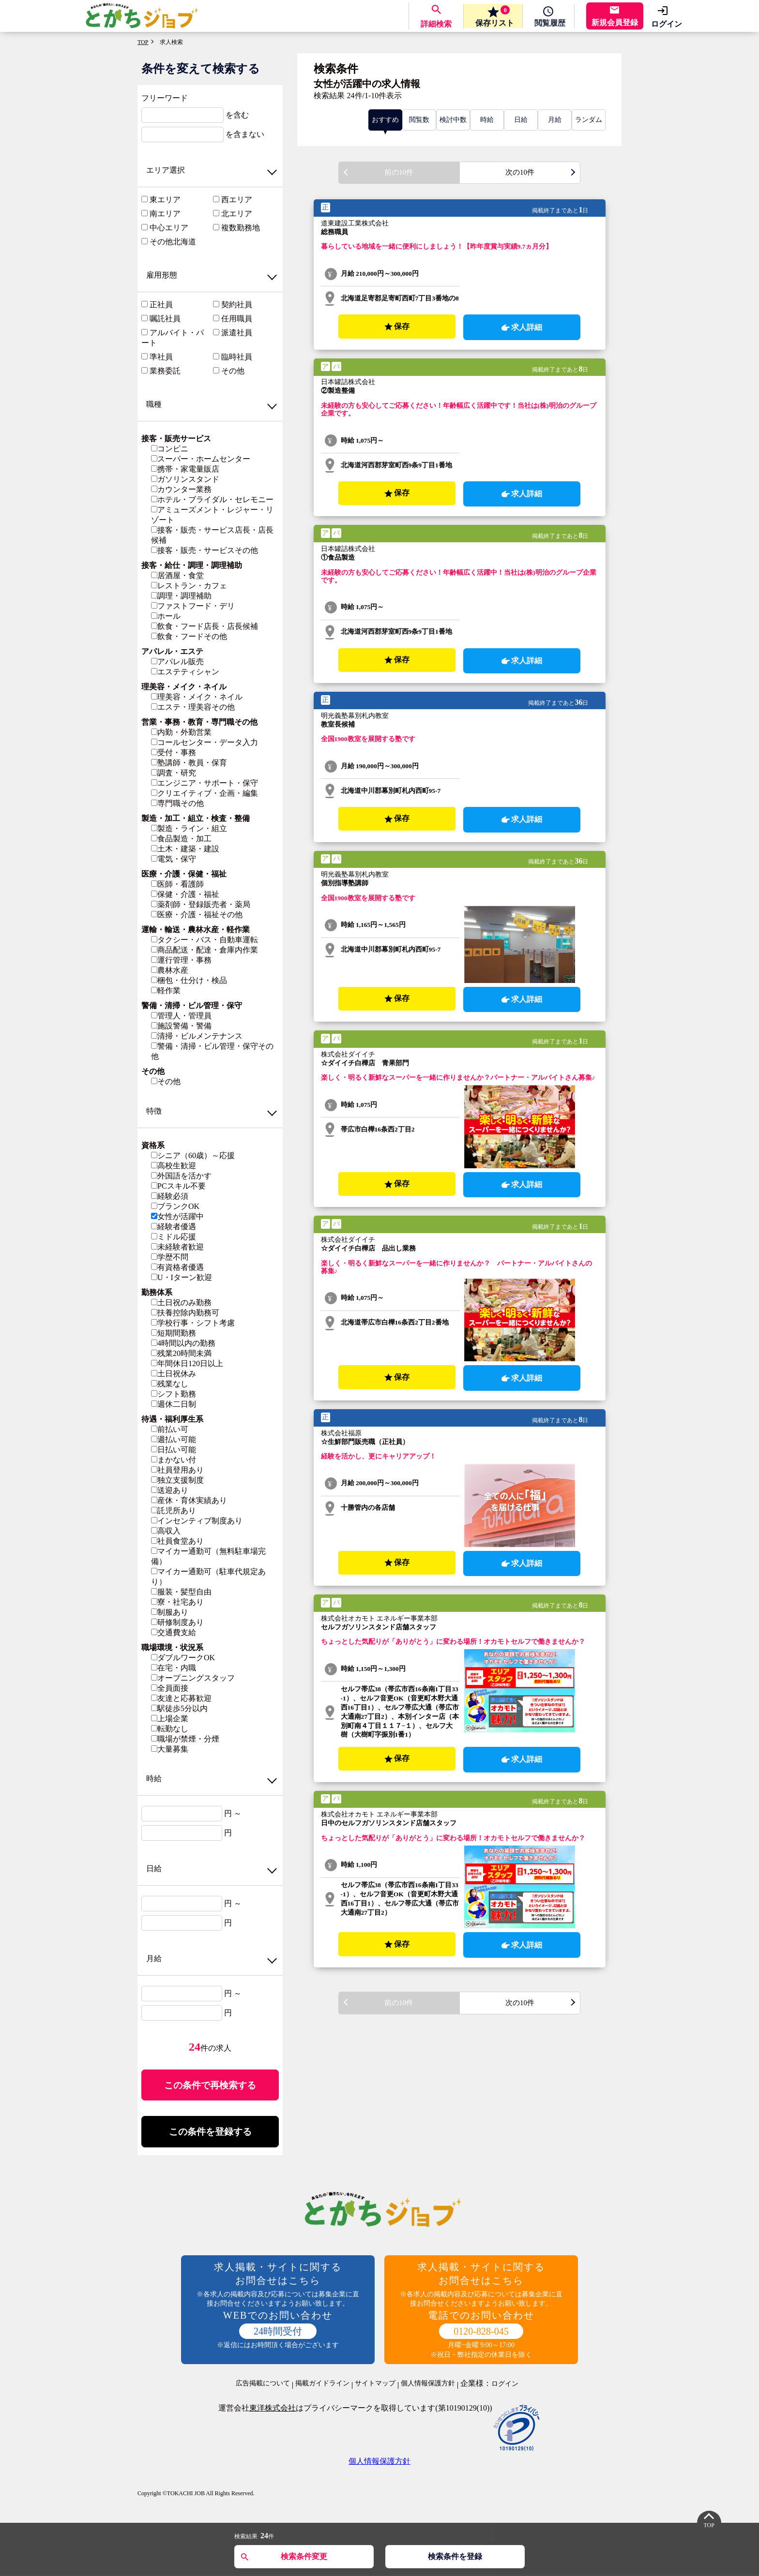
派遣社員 (236, 332)
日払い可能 (173, 1449)
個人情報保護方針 (428, 2385)
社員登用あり (177, 1470)
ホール (166, 616)
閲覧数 (419, 119)
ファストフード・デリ (193, 606)
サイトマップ (375, 2385)
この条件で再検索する (210, 2085)
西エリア (236, 199)
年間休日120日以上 (187, 1363)
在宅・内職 (173, 1668)
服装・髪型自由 (181, 1592)
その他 (232, 371)
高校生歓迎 (173, 1165)
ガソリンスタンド (185, 479)
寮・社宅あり (177, 1602)
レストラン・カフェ (189, 585)
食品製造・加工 (181, 838)
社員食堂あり (177, 1541)
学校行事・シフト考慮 (193, 1323)
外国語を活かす (181, 1176)
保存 (488, 16)
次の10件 (519, 173)
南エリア (165, 213)
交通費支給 (173, 1632)
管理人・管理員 (181, 1016)
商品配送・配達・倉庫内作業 (204, 950)
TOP (142, 42)
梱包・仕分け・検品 (189, 980)
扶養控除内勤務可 (185, 1313)
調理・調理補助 (181, 596)
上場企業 (169, 1718)
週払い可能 (173, 1439)
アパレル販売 (177, 661)
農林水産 (169, 970)
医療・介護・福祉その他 (197, 914)
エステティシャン (185, 672)
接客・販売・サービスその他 (204, 550)
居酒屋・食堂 (177, 575)
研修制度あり (177, 1622)
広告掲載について (263, 2385)
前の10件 (398, 173)
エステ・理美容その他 (193, 707)
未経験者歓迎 (177, 1247)
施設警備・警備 (181, 1026)
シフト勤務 (173, 1394)
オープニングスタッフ (193, 1678)
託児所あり (173, 1510)
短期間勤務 (173, 1333)
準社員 (161, 357)
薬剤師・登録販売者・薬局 (200, 904)
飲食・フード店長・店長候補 (204, 626)
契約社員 (236, 304)
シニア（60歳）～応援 (193, 1155)
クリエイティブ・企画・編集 (204, 793)
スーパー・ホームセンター (200, 459)
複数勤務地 (240, 227)
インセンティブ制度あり (197, 1521)
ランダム (588, 119)
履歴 (546, 24)
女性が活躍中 (177, 1216)
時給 (487, 119)
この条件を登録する (210, 2133)
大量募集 (169, 1749)
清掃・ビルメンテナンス (197, 1036)
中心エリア (169, 227)
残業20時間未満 (181, 1353)
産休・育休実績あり (189, 1500)
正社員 (161, 304)
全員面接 (169, 1688)
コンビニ (169, 449)
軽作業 (166, 990)
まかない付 (173, 1460)
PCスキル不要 (178, 1186)
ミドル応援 (173, 1237)
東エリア (165, 199)
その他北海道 (173, 242)
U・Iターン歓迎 (181, 1277)
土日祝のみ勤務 (181, 1302)
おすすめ (385, 119)
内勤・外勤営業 (181, 732)
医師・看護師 (177, 884)
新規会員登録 (615, 22)
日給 (521, 119)
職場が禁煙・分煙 (185, 1739)
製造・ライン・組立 (189, 828)
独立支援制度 (177, 1480)
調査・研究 (173, 773)
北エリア (236, 213)
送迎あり (169, 1490)
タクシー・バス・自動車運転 (204, 940)
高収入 (166, 1531)
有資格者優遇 (177, 1267)
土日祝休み (173, 1374)
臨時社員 (236, 357)
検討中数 (453, 119)
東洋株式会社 (272, 2410)
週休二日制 (173, 1404)
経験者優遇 (173, 1226)
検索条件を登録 (455, 2556)
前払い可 (169, 1429)
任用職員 (236, 318)
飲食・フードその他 (189, 636)
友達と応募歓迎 (181, 1698)
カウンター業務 (181, 489)
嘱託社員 (165, 318)
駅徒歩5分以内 (179, 1708)
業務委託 (165, 371)
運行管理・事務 (181, 960)
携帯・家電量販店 (185, 469)
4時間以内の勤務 (183, 1343)
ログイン (666, 24)
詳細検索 (429, 24)
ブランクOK (175, 1206)
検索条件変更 (304, 2556)
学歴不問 (169, 1257)
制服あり (169, 1612)
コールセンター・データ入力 (204, 742)
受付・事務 (173, 752)
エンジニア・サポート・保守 (204, 783)
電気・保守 (173, 859)
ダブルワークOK (183, 1657)
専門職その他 (177, 803)
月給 (555, 119)
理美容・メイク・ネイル (197, 697)
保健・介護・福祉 (185, 894)
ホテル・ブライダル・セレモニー (212, 499)
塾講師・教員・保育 (189, 763)
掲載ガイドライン (322, 2385)
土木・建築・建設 (185, 849)
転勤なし (169, 1729)
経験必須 (169, 1196)
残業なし (169, 1384)
